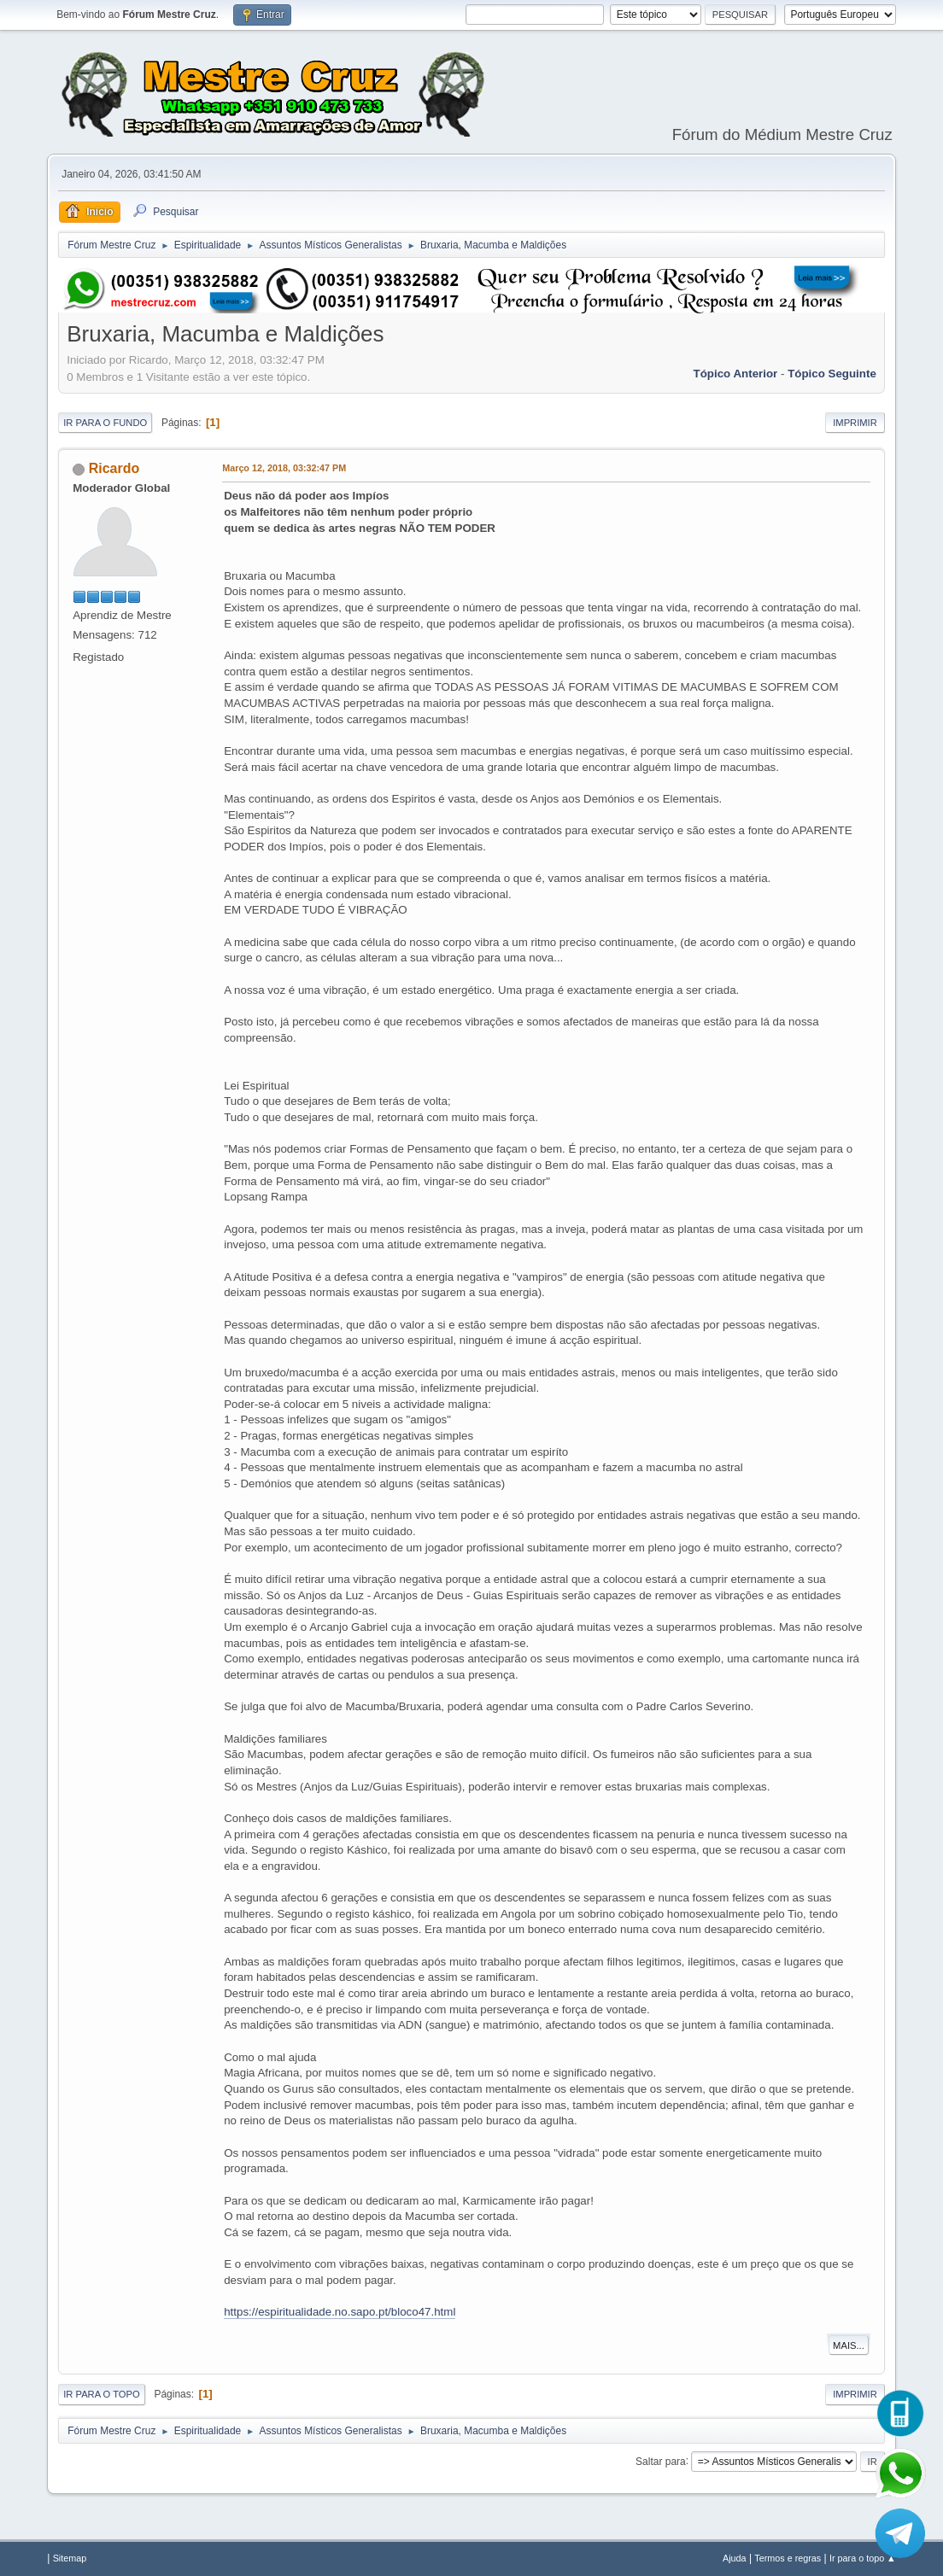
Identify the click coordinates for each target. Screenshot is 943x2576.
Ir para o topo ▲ (862, 2558)
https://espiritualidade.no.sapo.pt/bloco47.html (339, 2311)
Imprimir (855, 423)
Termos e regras (787, 2558)
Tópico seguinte (832, 373)
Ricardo (114, 468)
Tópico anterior (736, 373)
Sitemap (70, 2558)
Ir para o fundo (105, 423)
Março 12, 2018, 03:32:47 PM (284, 468)
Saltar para (661, 2461)
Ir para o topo (101, 2394)
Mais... (848, 2345)
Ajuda (735, 2558)
